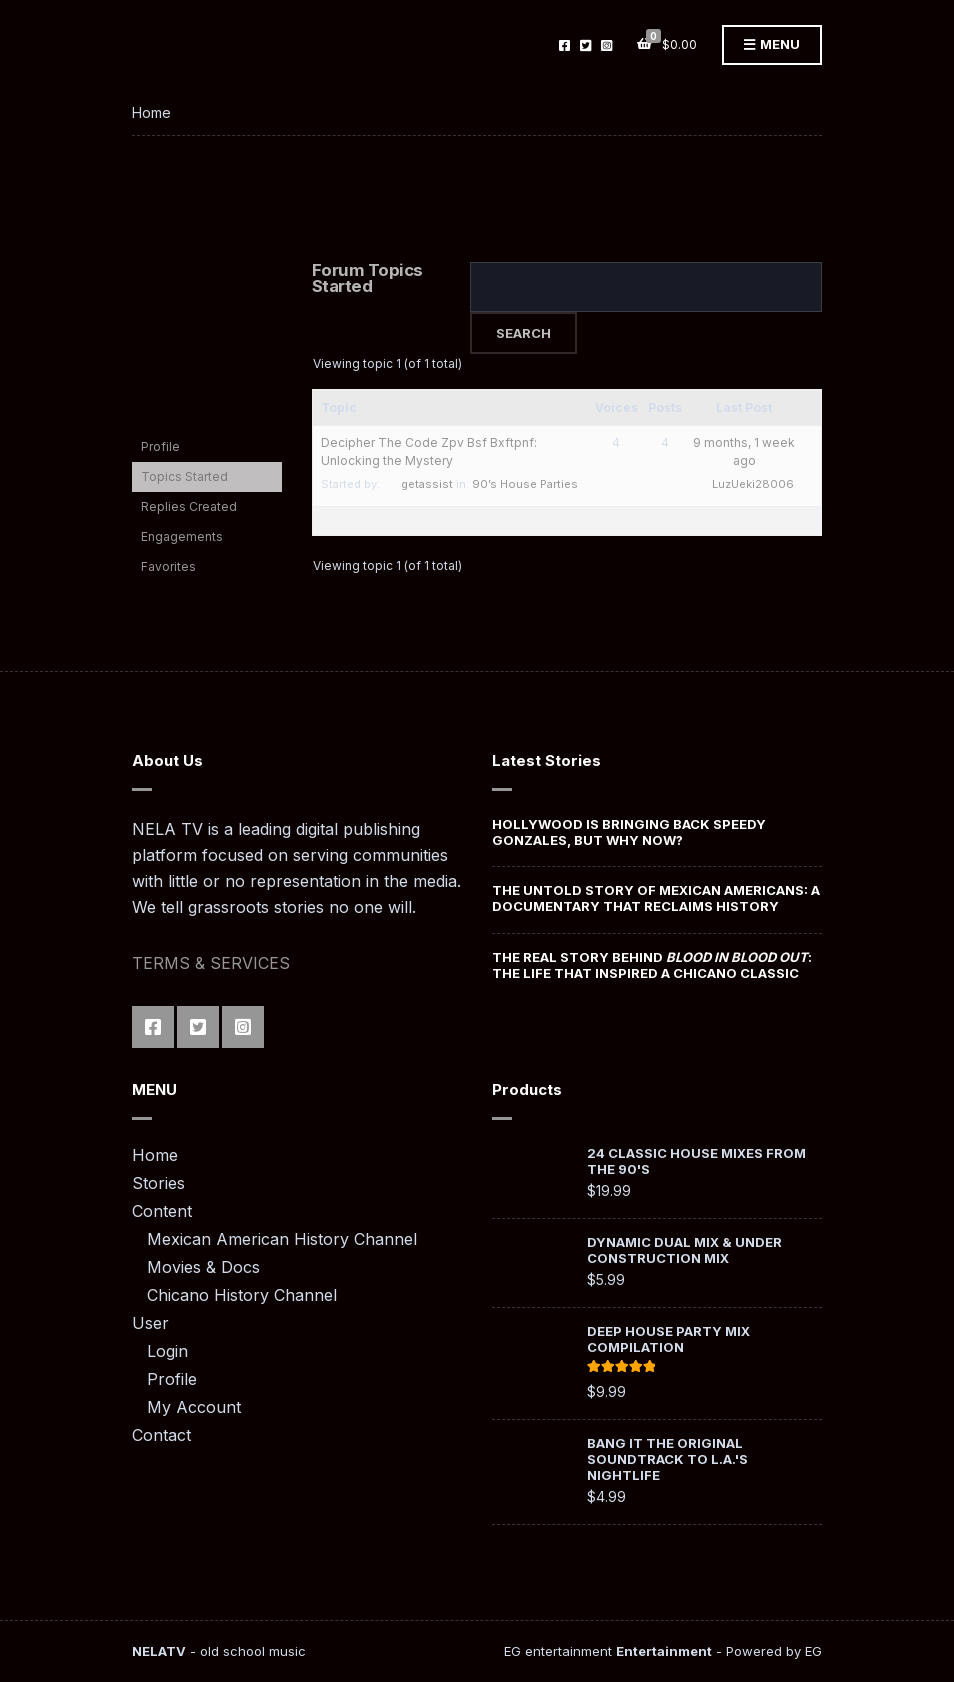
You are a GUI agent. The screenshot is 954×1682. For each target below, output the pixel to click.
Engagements (182, 536)
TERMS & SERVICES (211, 963)
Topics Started (184, 476)
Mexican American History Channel (282, 1239)
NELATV (159, 1651)
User (150, 1323)
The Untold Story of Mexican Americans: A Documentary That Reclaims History (656, 898)
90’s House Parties (525, 484)
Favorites (168, 566)
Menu (772, 45)
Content (162, 1211)
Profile (160, 446)
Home (155, 1155)
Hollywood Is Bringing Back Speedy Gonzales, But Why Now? (629, 832)
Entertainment (664, 1651)
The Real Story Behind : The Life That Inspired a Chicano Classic (652, 965)
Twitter (585, 44)
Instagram (606, 44)
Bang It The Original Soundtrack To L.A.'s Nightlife (667, 1459)
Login (167, 1351)
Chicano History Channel (242, 1295)
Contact (161, 1435)
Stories (158, 1183)
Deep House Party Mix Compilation (668, 1339)
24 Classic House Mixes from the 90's (696, 1161)
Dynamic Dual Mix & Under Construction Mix (684, 1250)
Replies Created (189, 506)
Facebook (564, 44)
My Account (194, 1407)
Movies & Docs (203, 1267)
